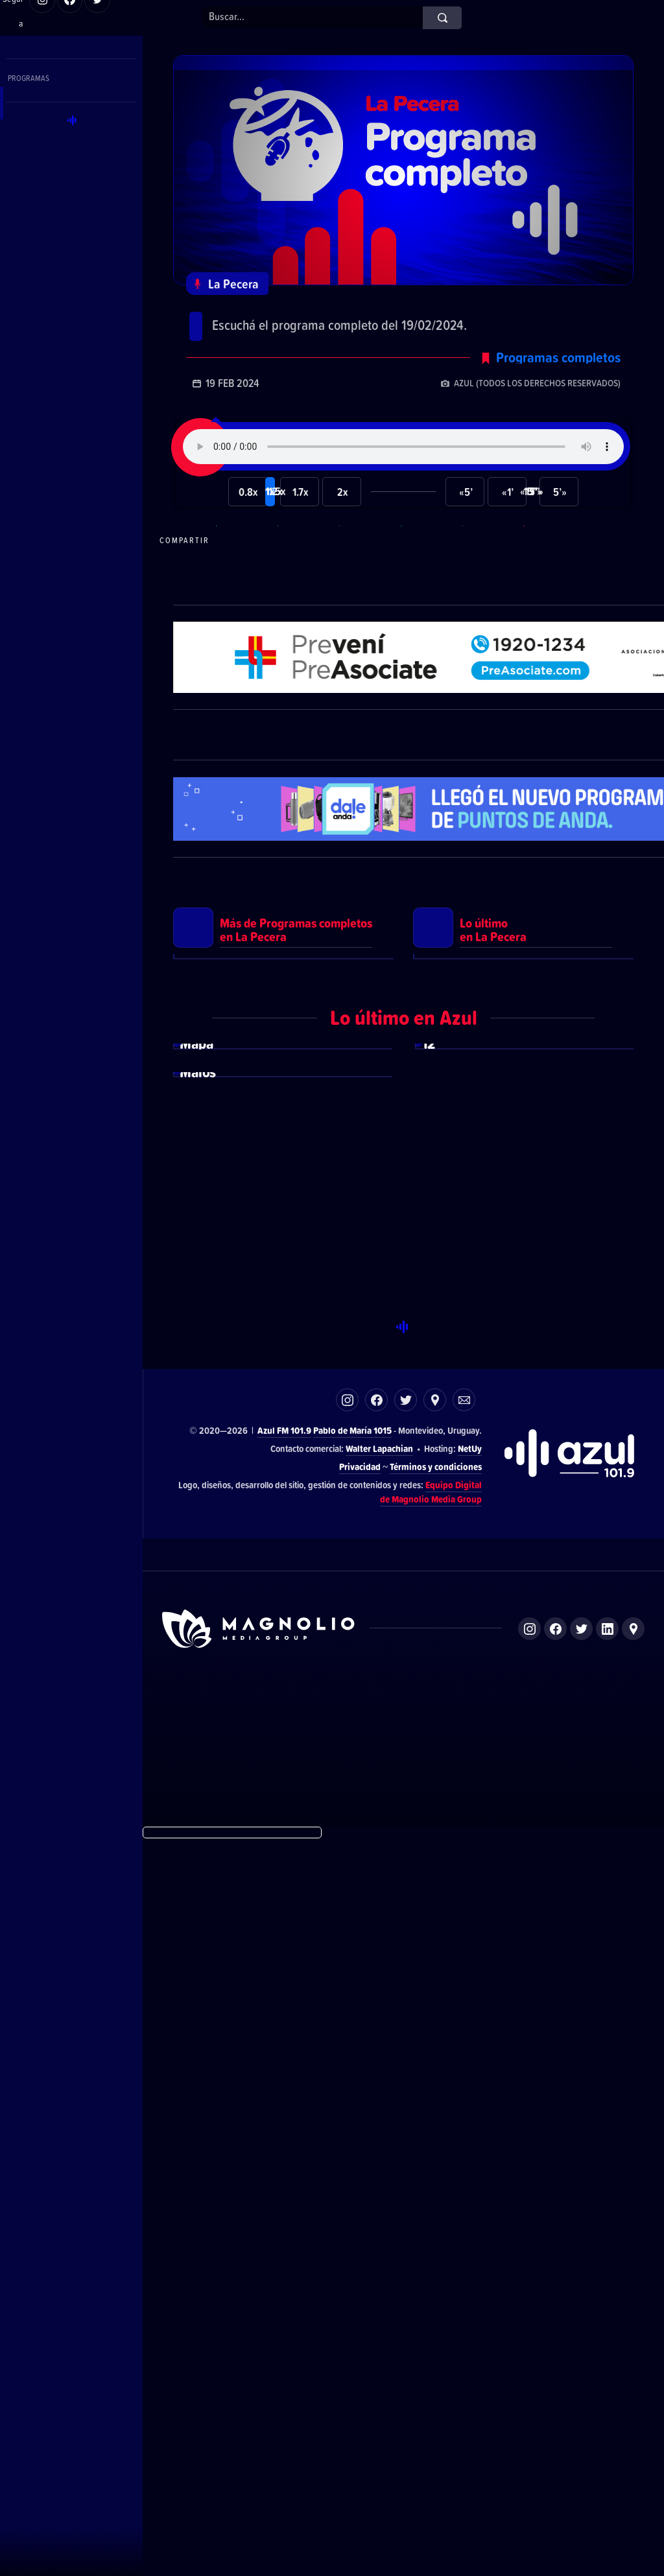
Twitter (405, 2136)
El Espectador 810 (334, 2443)
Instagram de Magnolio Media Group (529, 2365)
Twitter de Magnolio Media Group (581, 2365)
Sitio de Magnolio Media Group (259, 2365)
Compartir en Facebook (368, 570)
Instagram (347, 2136)
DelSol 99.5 (275, 2443)
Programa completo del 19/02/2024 (337, 318)
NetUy (470, 2185)
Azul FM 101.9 (284, 2166)
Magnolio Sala (464, 2443)
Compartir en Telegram (307, 570)
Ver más (283, 1251)
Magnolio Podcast (527, 2443)
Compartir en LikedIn (491, 570)
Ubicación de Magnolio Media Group (633, 2365)
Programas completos (558, 387)
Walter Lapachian (379, 2185)
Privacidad (360, 2203)
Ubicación (434, 2136)
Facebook (376, 2136)
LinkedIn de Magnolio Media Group (607, 2365)
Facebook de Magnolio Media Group (555, 2365)
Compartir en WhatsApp (245, 570)
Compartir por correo (553, 570)
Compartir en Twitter (430, 570)
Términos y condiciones (436, 2203)
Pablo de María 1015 (352, 2166)
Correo (464, 2136)
